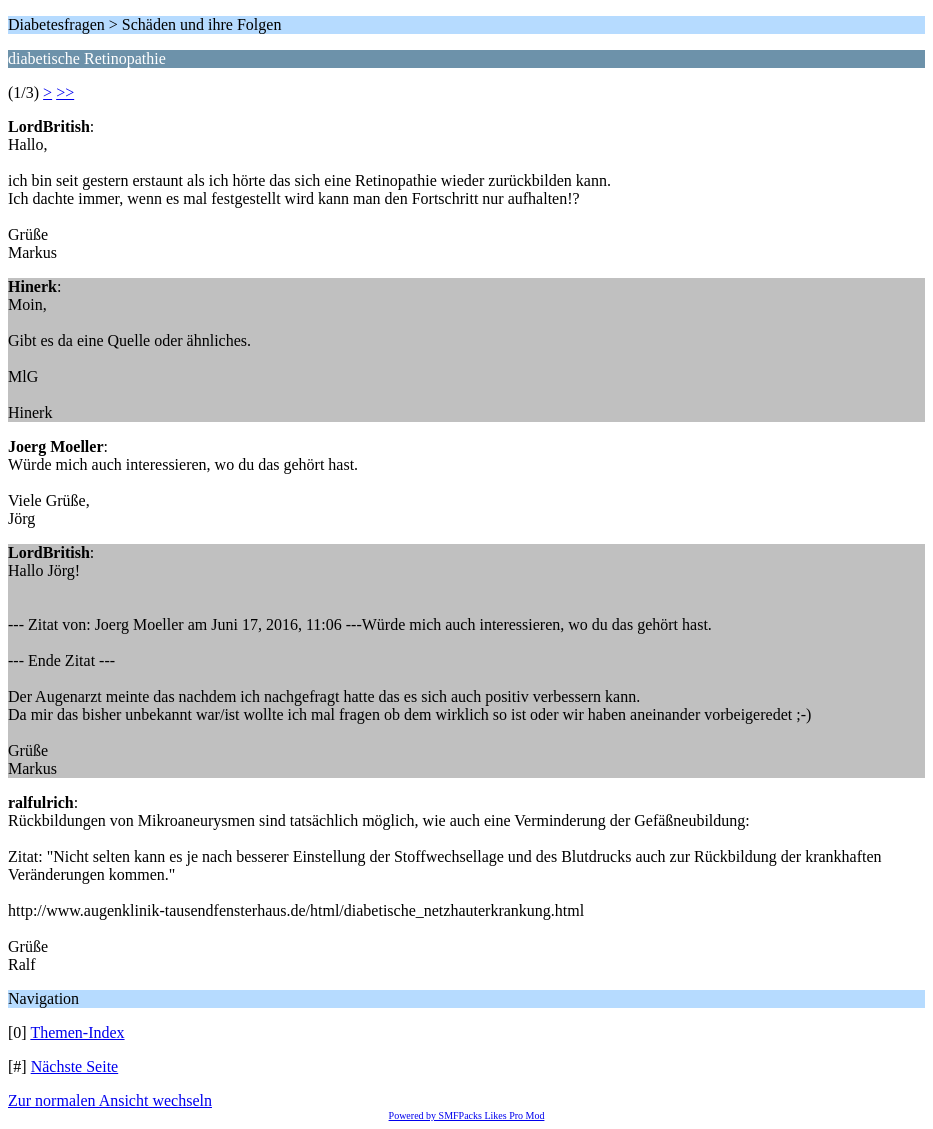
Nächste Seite (75, 1066)
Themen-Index (77, 1032)
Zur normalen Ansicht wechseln (110, 1100)
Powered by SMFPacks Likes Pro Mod (467, 1115)
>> (65, 92)
